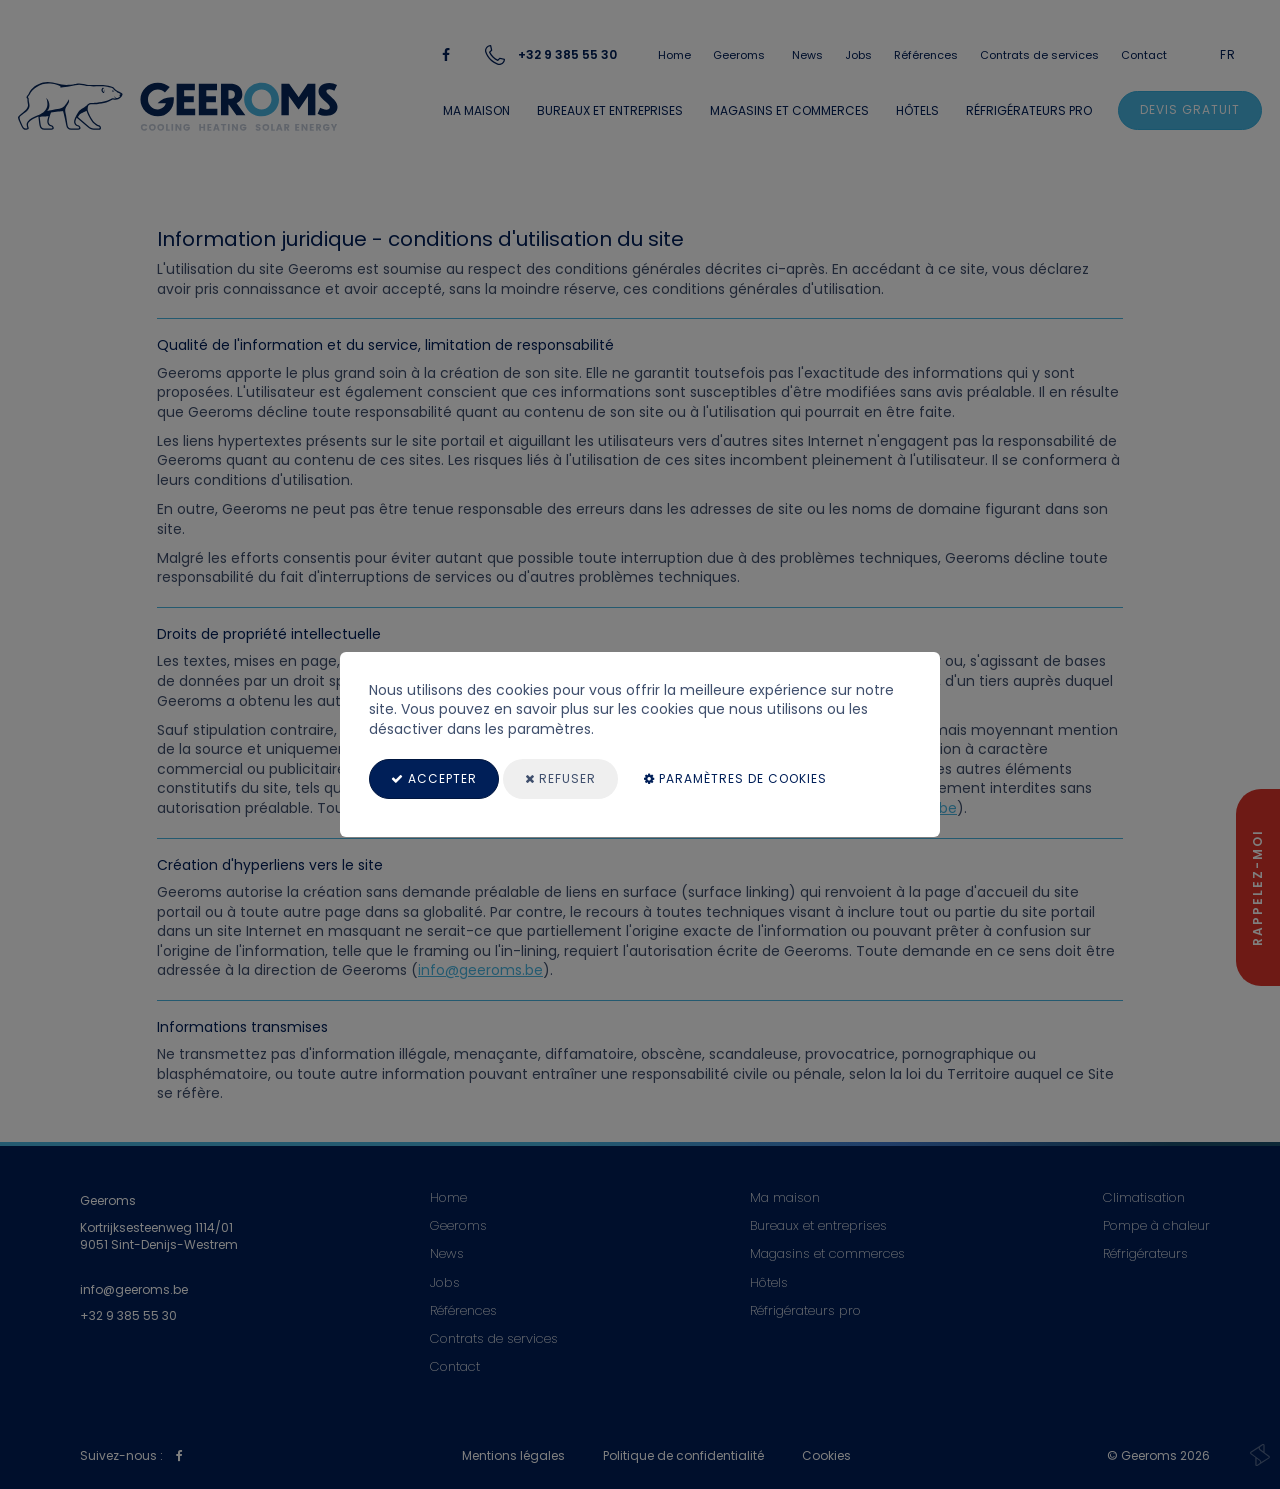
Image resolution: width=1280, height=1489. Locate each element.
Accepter (434, 778)
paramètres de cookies (735, 778)
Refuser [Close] (560, 778)
